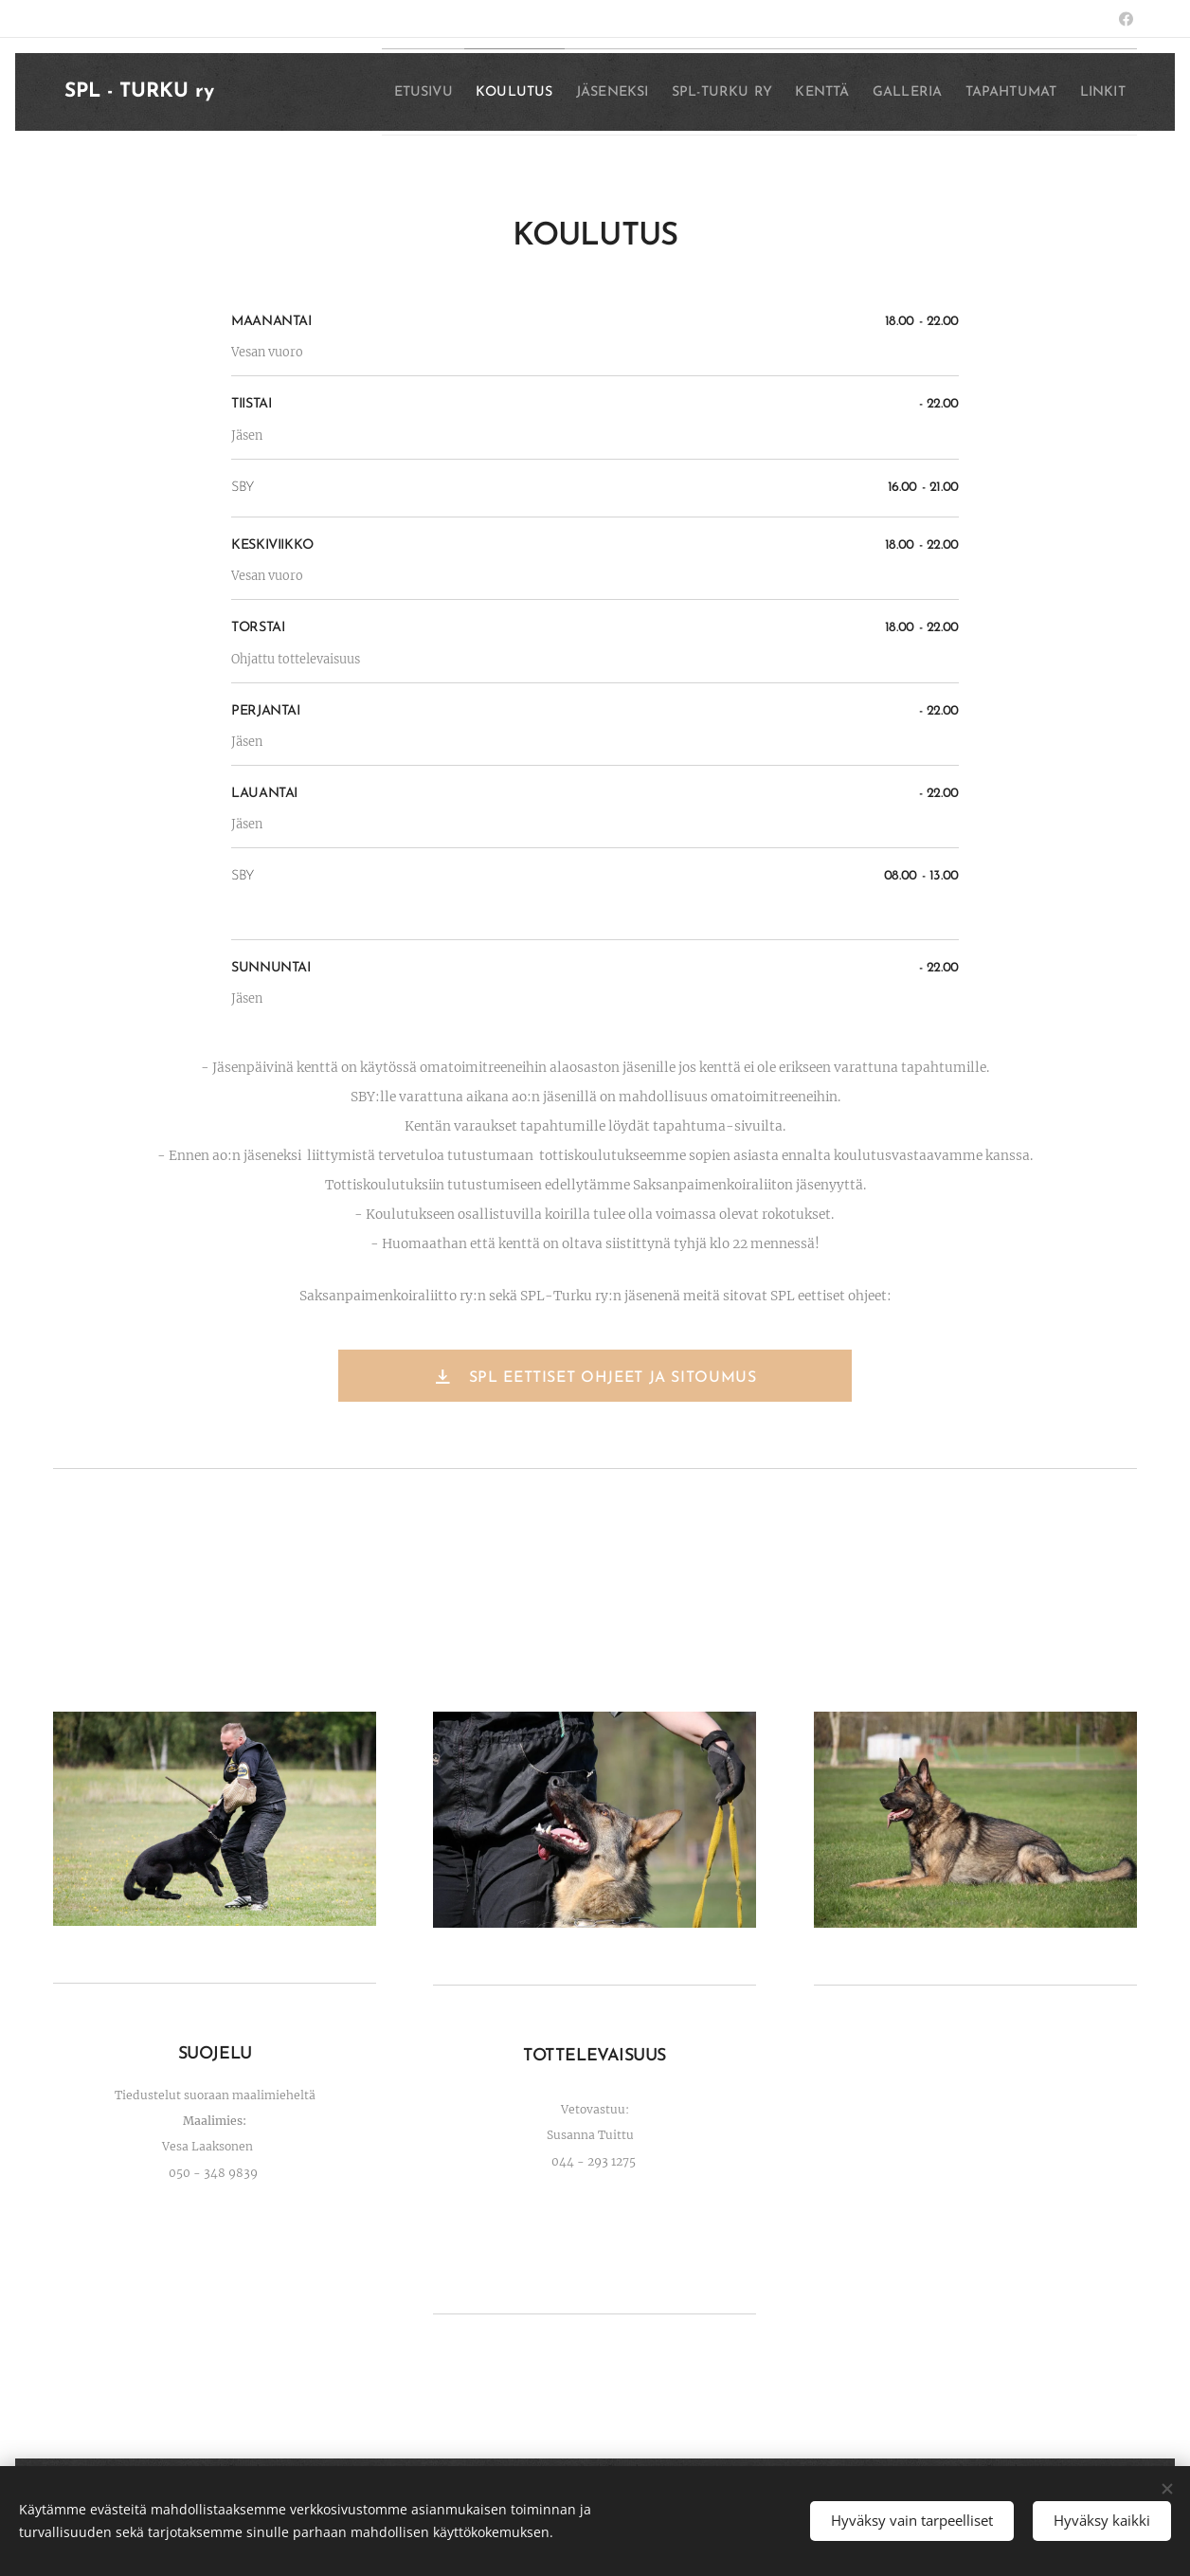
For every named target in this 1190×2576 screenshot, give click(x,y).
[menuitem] (404, 92)
